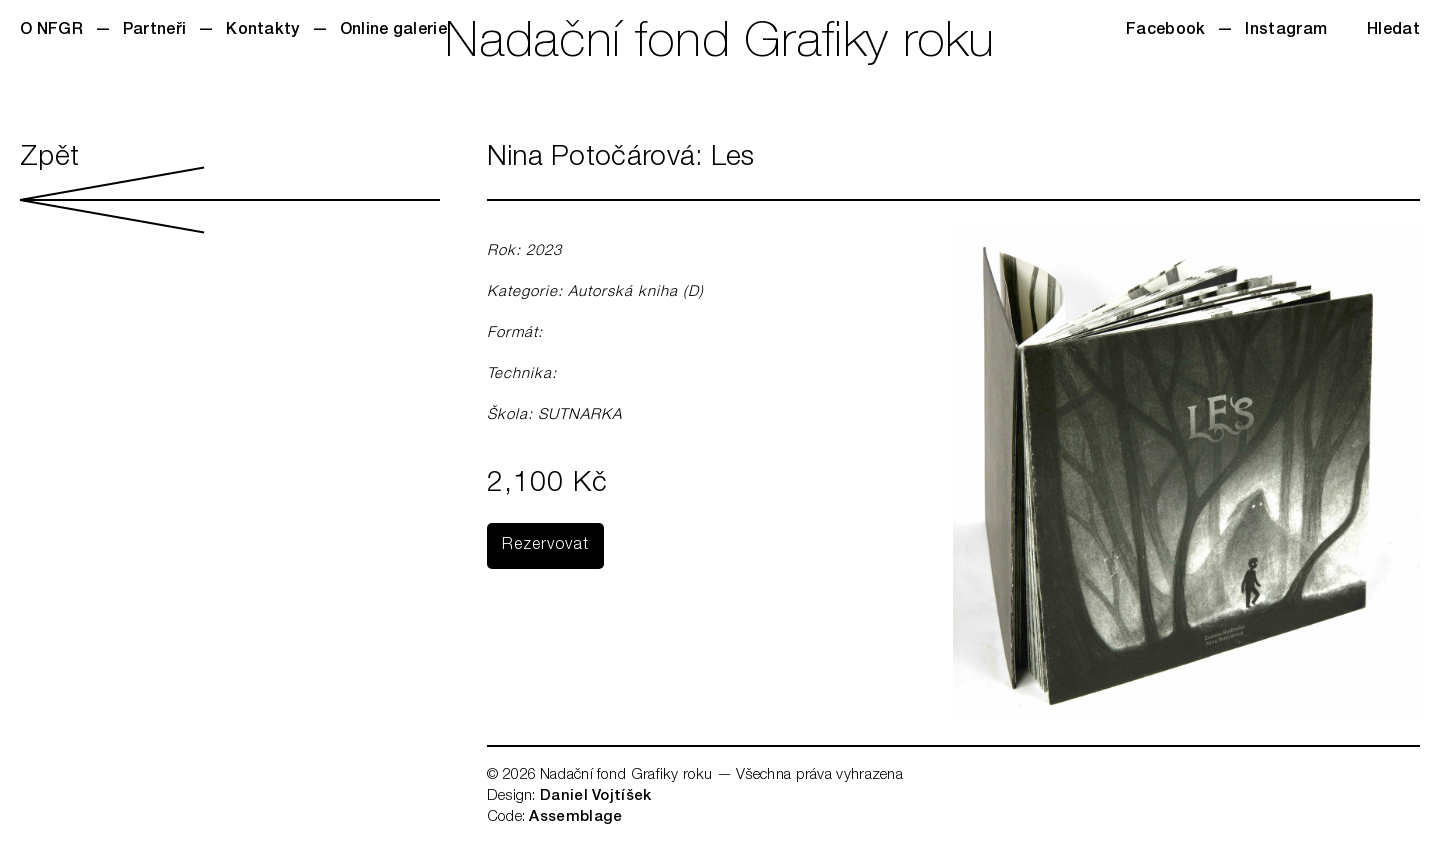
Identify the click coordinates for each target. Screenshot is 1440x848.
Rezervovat (545, 546)
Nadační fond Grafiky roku (720, 45)
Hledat (1393, 31)
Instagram (1286, 31)
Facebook (1165, 31)
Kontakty (262, 31)
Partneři (154, 31)
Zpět (230, 189)
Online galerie (393, 31)
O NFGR (51, 31)
